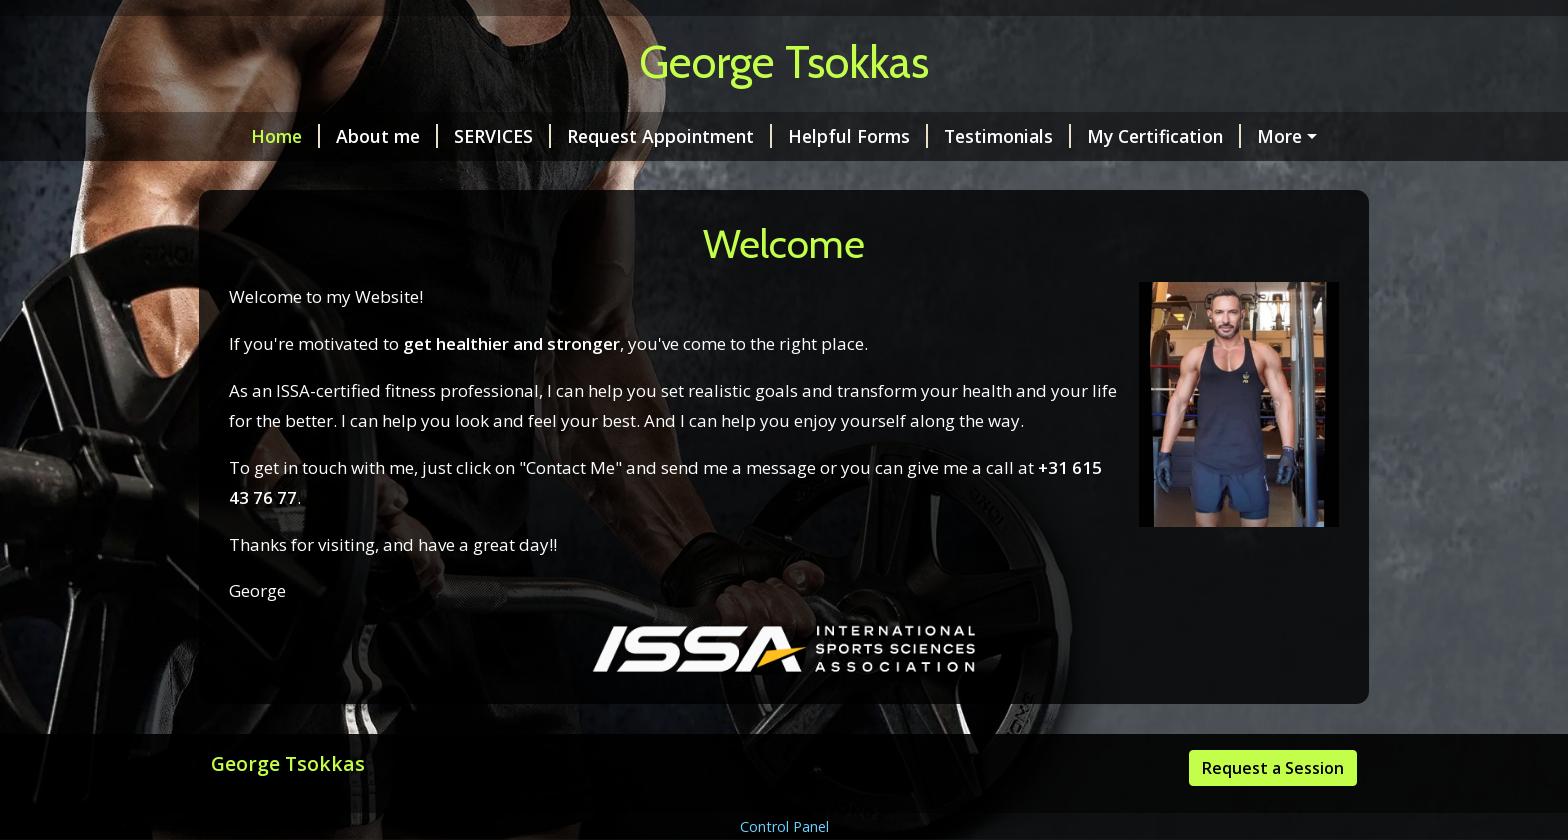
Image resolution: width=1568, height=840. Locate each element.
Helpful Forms (834, 136)
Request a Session (1273, 810)
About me (363, 136)
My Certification (1140, 136)
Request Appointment (645, 136)
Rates (1266, 136)
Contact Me (276, 179)
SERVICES (478, 136)
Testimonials (983, 136)
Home (261, 136)
